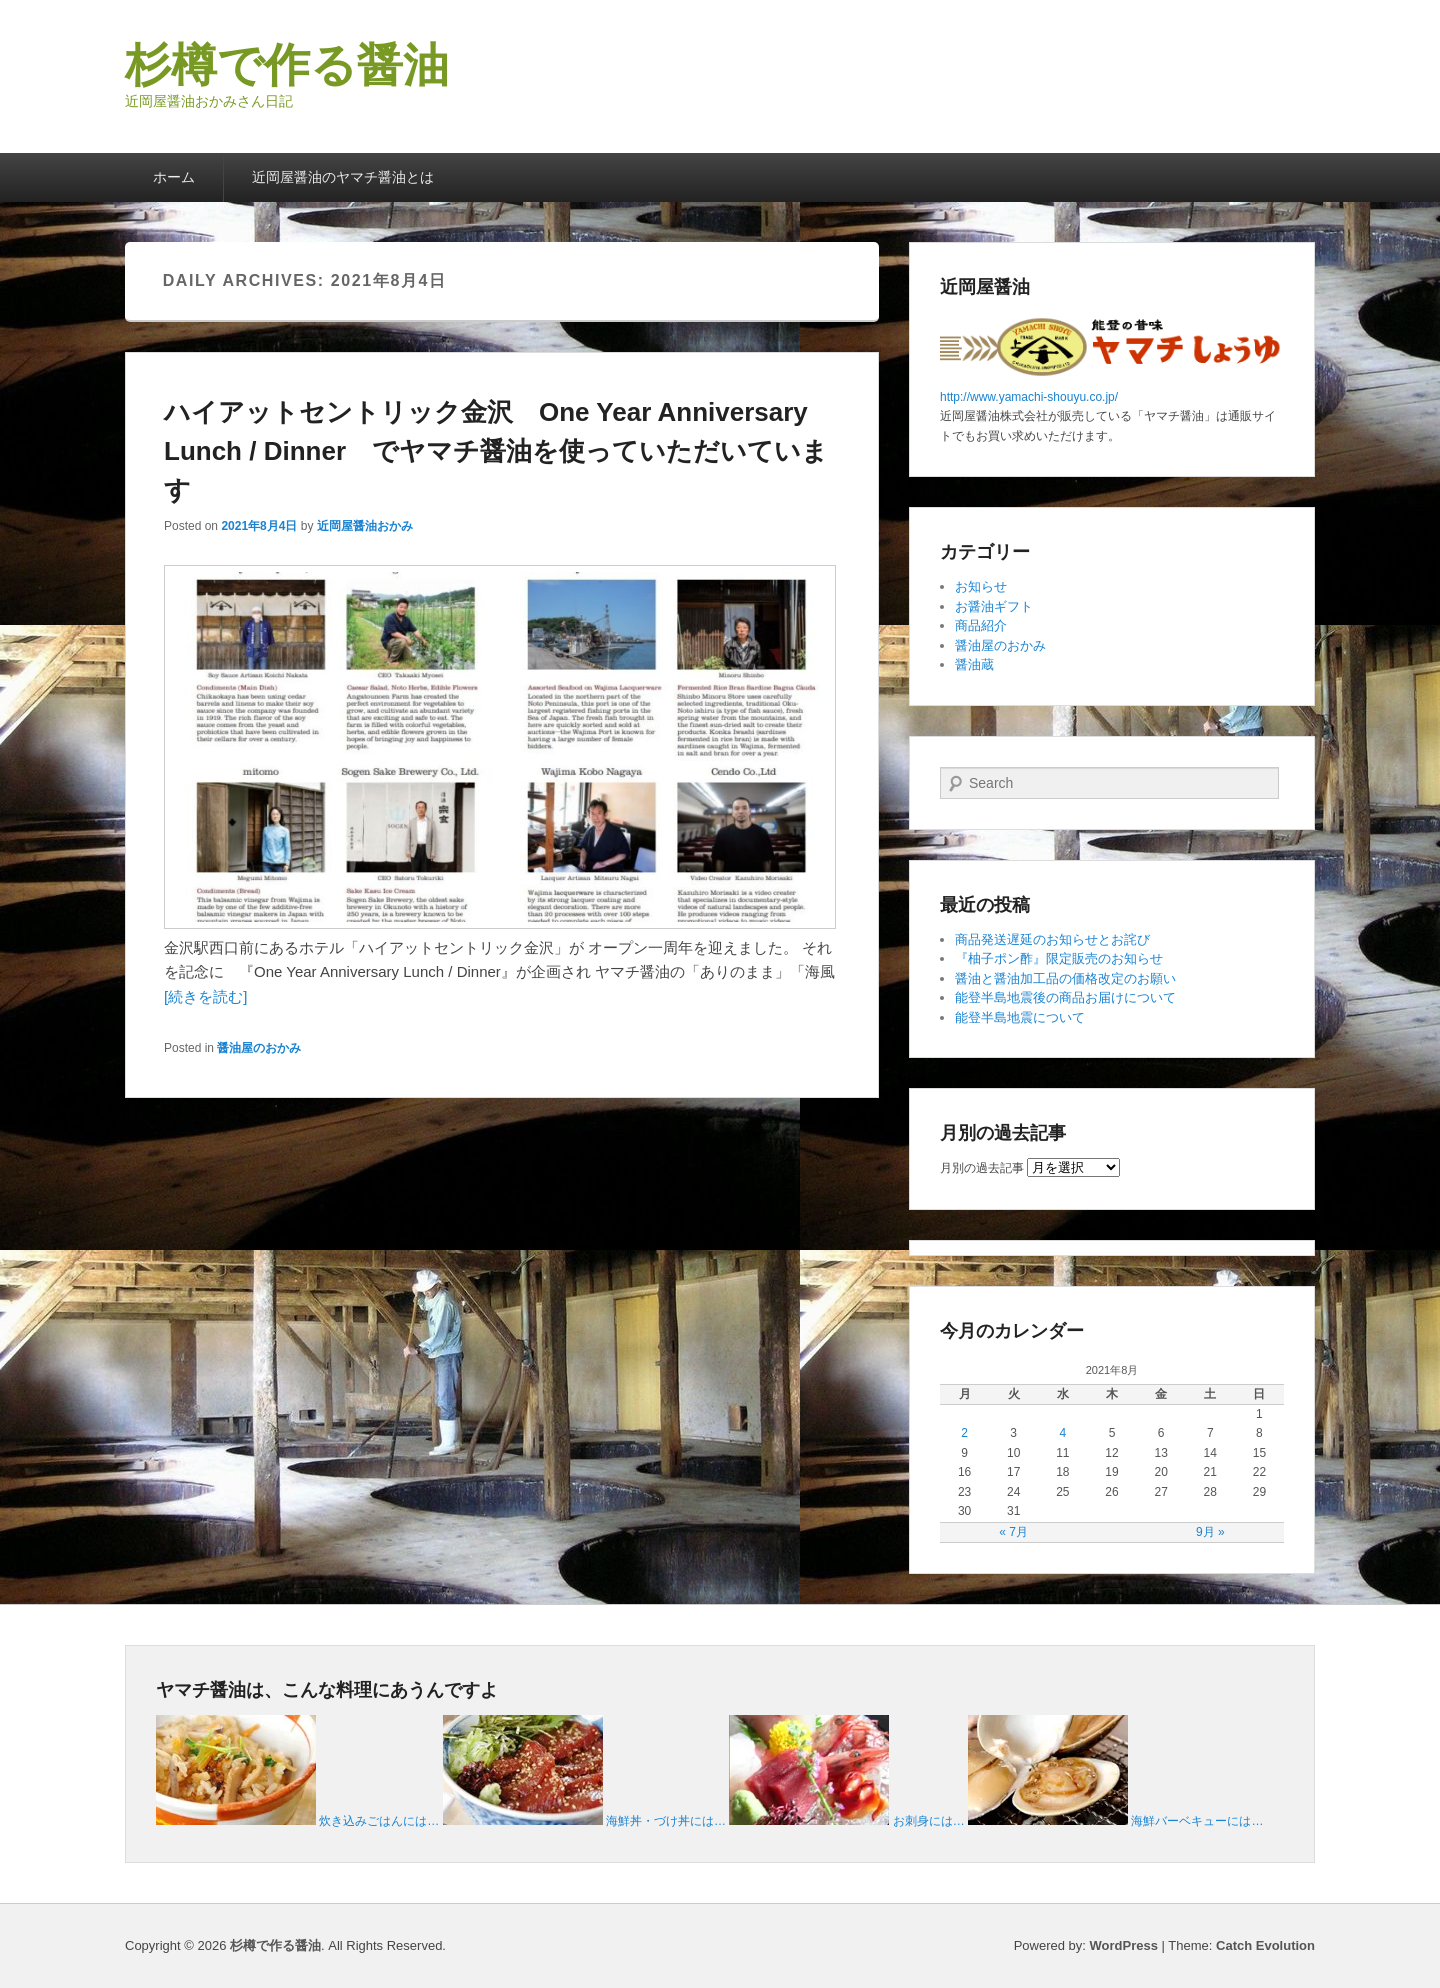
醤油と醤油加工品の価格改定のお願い (1065, 978)
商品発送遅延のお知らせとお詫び (1052, 939)
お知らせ (981, 586)
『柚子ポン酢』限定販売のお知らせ (1059, 958)
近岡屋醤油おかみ (365, 526)
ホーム (174, 177)
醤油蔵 (974, 664)
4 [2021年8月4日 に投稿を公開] (1063, 1433)
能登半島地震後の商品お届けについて (1065, 997)
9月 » (1210, 1532)
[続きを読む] (205, 996)
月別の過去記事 (982, 1168)
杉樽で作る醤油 (287, 65)
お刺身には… (929, 1821)
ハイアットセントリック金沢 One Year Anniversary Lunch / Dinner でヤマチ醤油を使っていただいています (496, 451)
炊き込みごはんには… (379, 1821)
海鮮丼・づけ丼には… (666, 1821)
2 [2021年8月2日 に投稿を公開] (964, 1433)
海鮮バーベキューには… (1197, 1821)
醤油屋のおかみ (259, 1048)
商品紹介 (981, 625)
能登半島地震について (1020, 1017)
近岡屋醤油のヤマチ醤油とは (343, 177)
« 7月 (1013, 1532)
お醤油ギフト (994, 606)
